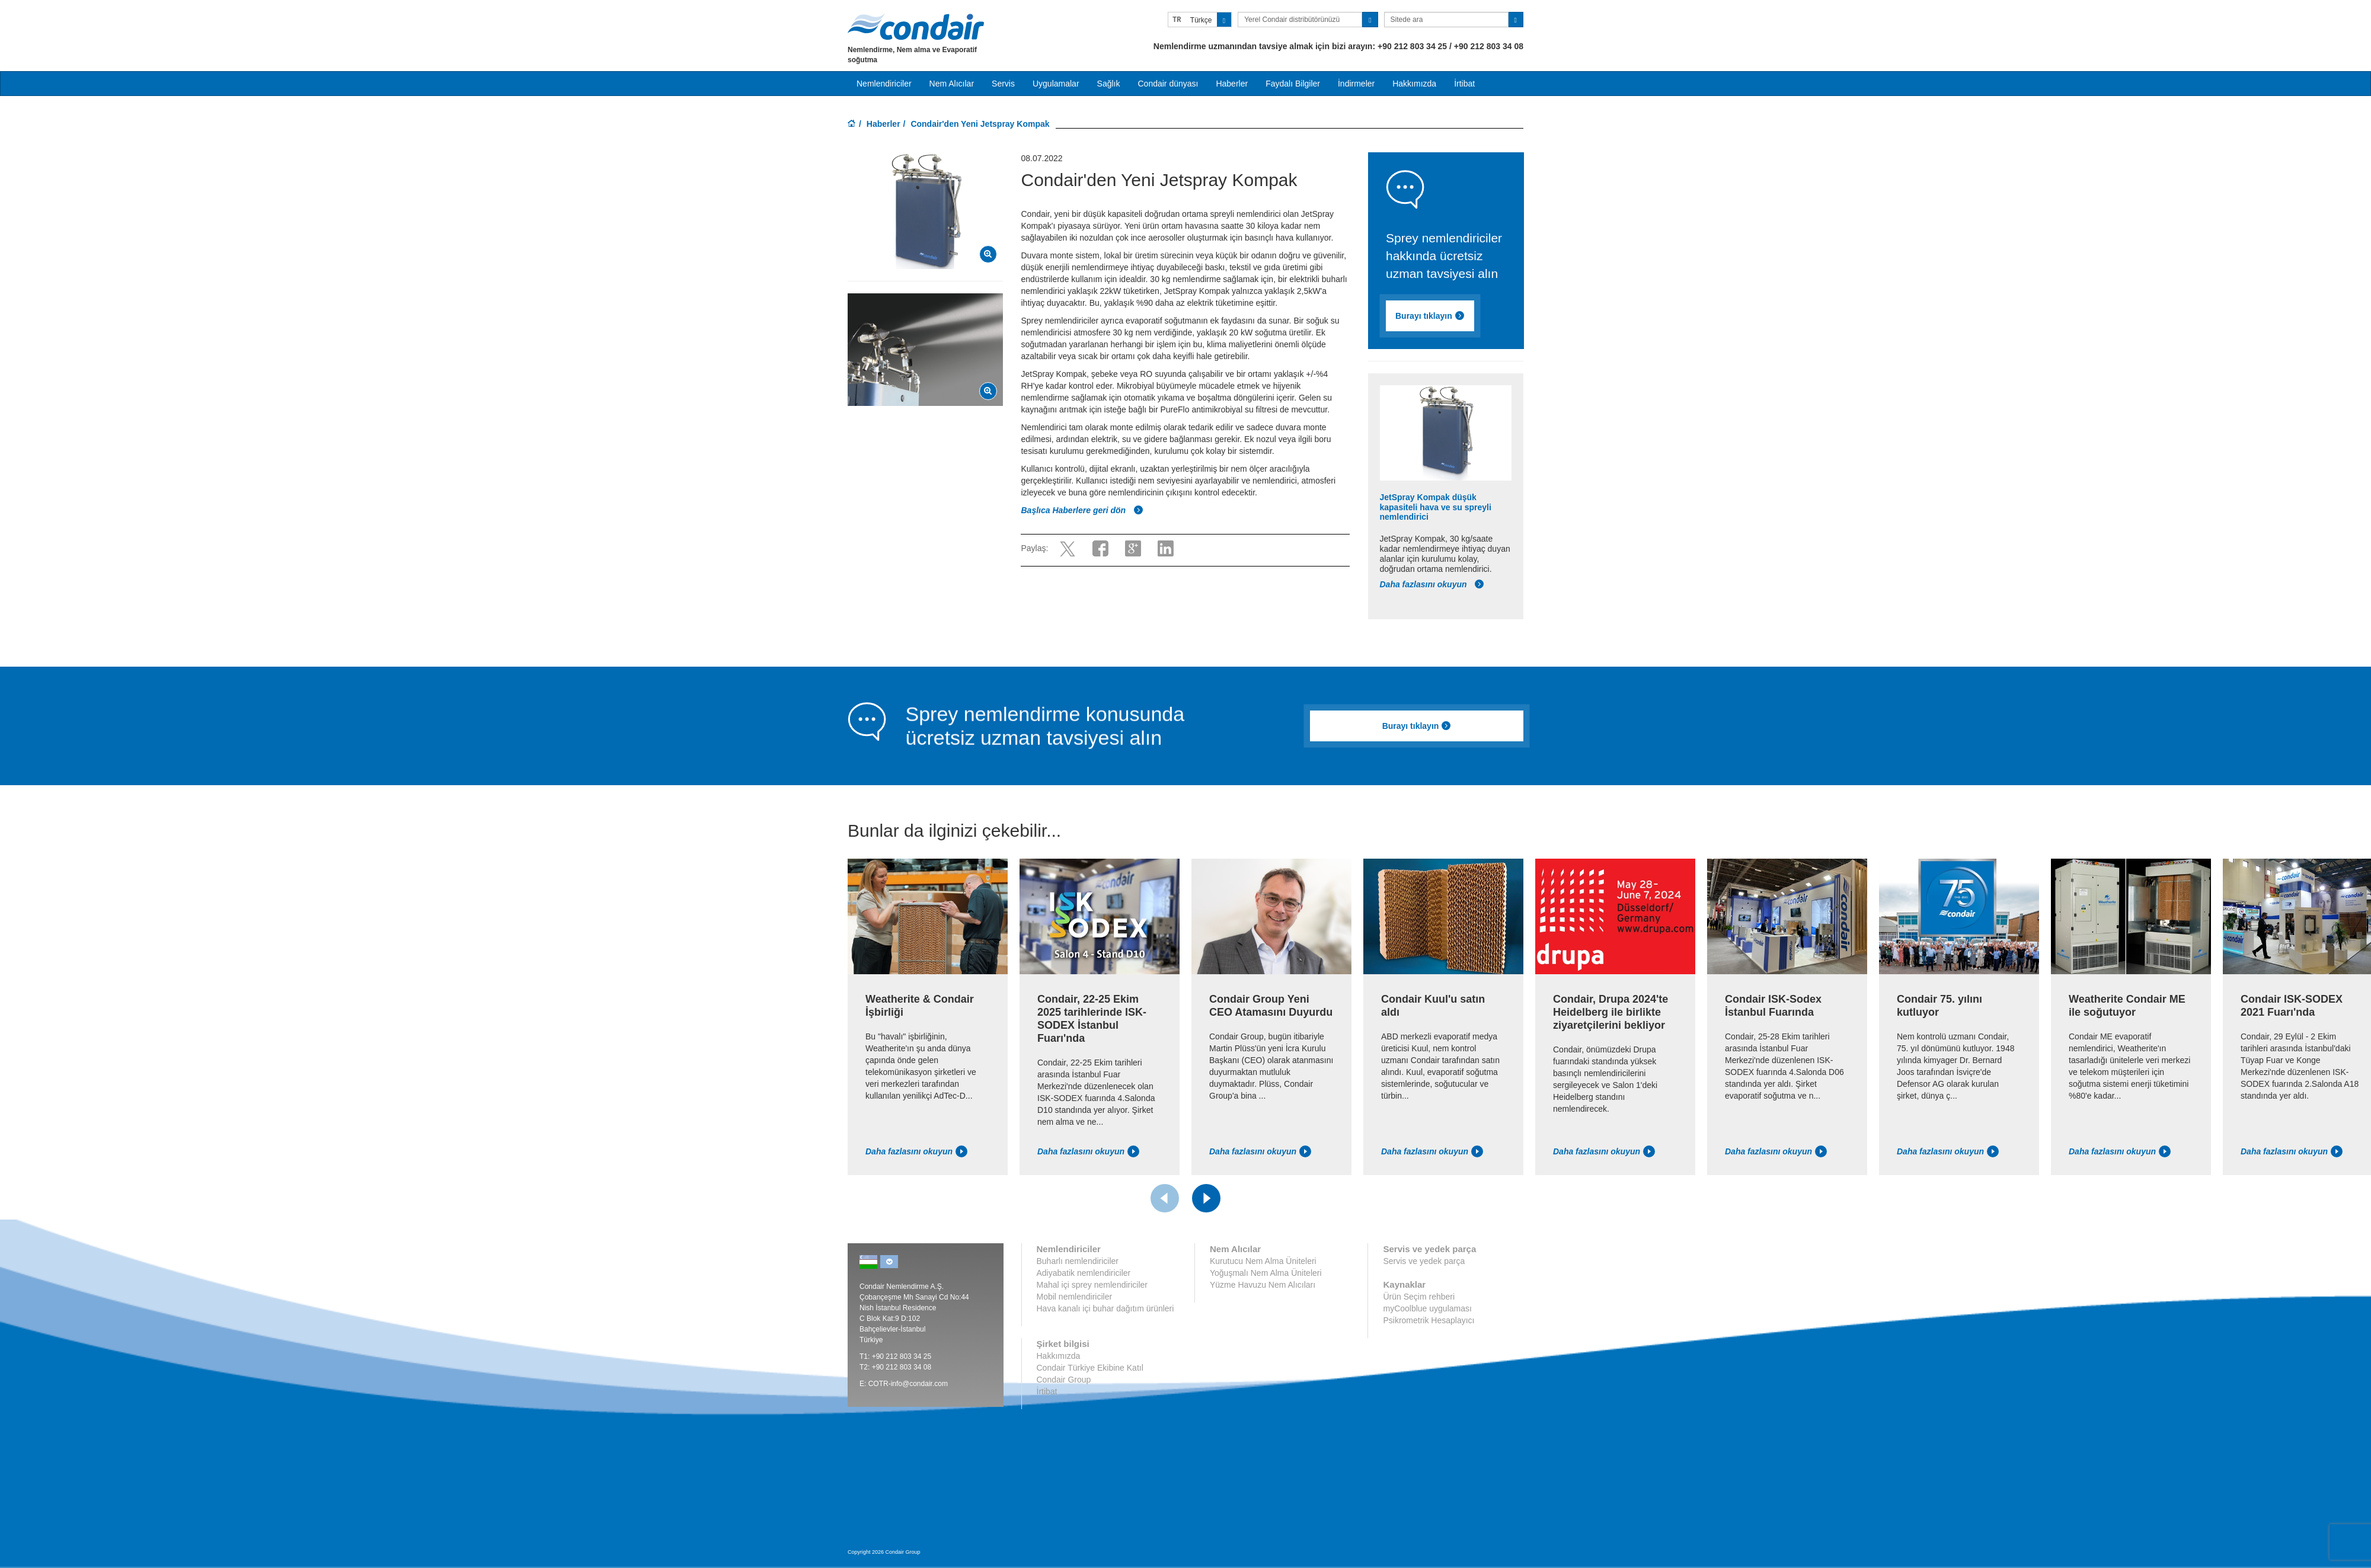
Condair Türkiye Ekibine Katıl (1090, 1367)
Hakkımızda (1414, 83)
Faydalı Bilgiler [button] (1293, 83)
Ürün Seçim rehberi (1419, 1296)
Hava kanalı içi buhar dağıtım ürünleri (1105, 1308)
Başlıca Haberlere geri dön (1082, 510)
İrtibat (1464, 83)
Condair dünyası (1167, 83)
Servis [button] (1003, 83)
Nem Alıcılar (951, 83)
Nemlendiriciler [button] (884, 83)
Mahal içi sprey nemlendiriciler (1092, 1284)
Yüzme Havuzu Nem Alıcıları (1262, 1284)
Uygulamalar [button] (1056, 83)
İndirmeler (1356, 83)
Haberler (1232, 83)
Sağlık (1108, 83)
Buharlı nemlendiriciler (1078, 1261)
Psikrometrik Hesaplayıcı (1428, 1320)
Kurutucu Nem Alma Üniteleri (1263, 1261)
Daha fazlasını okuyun (1432, 584)
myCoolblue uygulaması (1427, 1308)
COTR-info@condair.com (908, 1384)
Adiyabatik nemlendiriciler (1084, 1273)
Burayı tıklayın (1430, 316)
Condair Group (1064, 1379)
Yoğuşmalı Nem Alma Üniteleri (1266, 1273)
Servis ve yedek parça (1424, 1261)
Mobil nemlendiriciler (1075, 1296)
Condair (916, 26)
